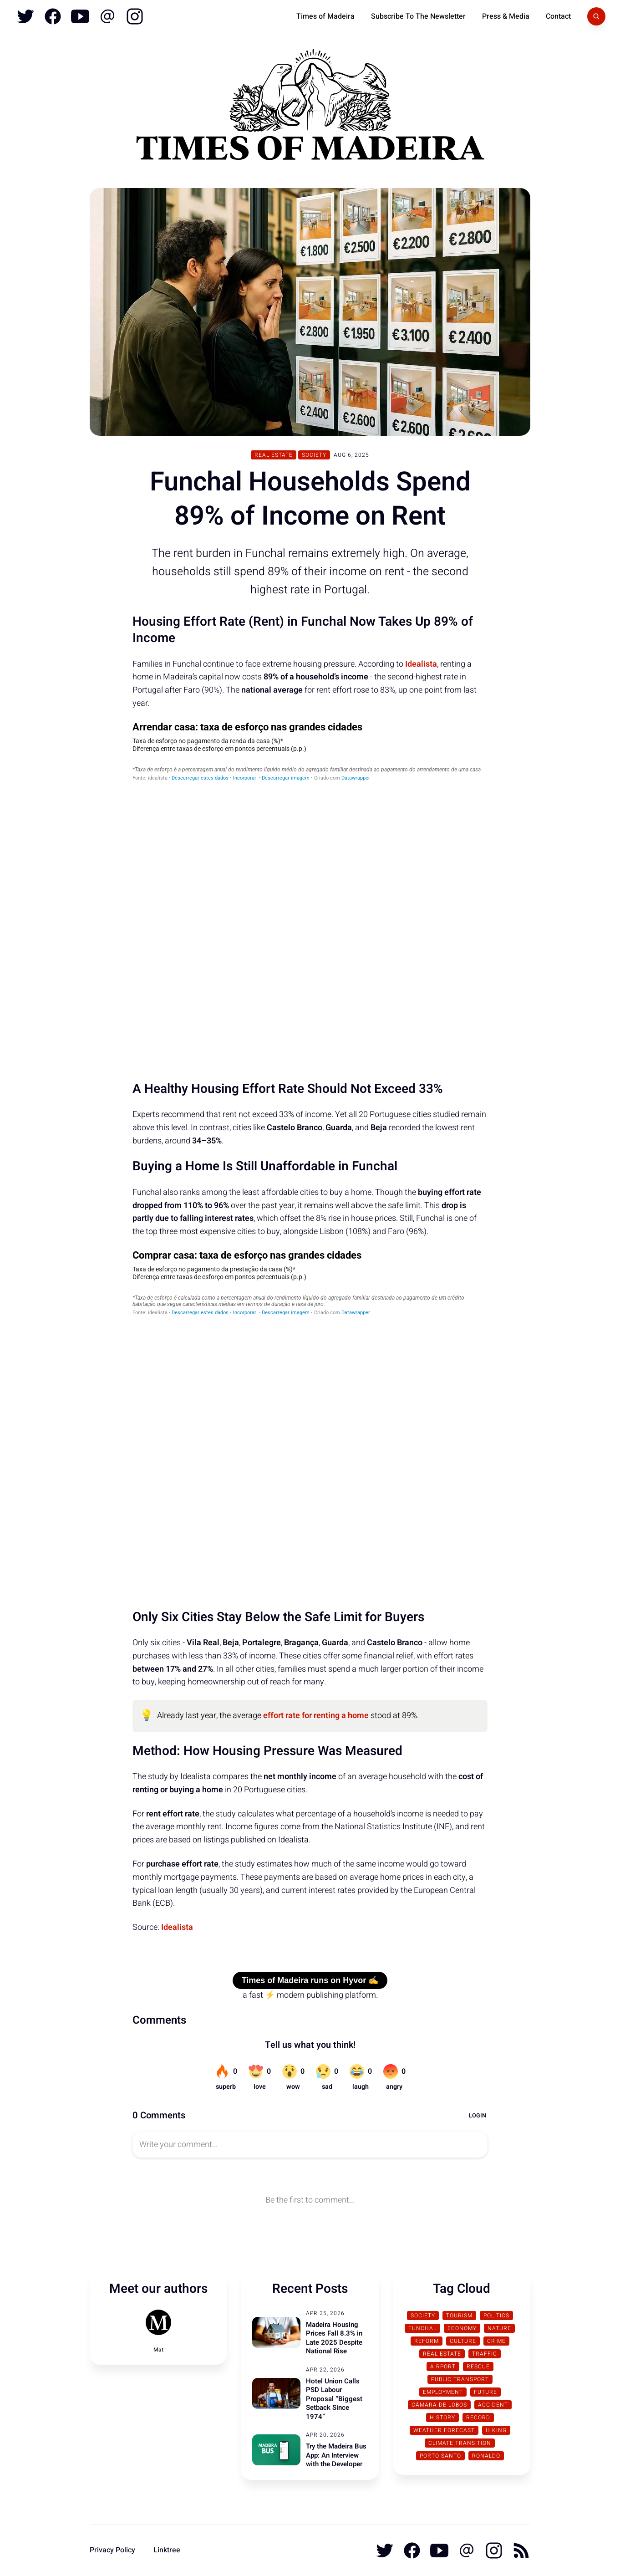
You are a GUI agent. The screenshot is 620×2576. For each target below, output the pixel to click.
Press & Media (505, 16)
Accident (493, 2405)
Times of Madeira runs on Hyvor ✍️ (310, 1980)
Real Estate (273, 455)
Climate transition (459, 2443)
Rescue (478, 2366)
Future (485, 2392)
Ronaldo (486, 2456)
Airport (443, 2366)
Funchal (422, 2328)
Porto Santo (440, 2456)
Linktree (166, 2550)
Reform (426, 2341)
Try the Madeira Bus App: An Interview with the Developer (336, 2455)
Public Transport (460, 2379)
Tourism (459, 2315)
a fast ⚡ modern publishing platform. (310, 1995)
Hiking (496, 2430)
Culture (463, 2341)
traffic (484, 2354)
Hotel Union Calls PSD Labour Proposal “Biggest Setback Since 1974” (334, 2399)
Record (478, 2417)
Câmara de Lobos (439, 2405)
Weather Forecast (444, 2430)
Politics (496, 2315)
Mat (158, 2350)
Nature (499, 2328)
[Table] (310, 893)
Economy (462, 2328)
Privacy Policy (112, 2550)
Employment (443, 2392)
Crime (496, 2341)
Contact (558, 16)
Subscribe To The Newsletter (418, 16)
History (442, 2417)
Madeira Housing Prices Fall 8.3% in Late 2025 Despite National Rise (334, 2338)
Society (314, 455)
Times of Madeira (325, 16)
